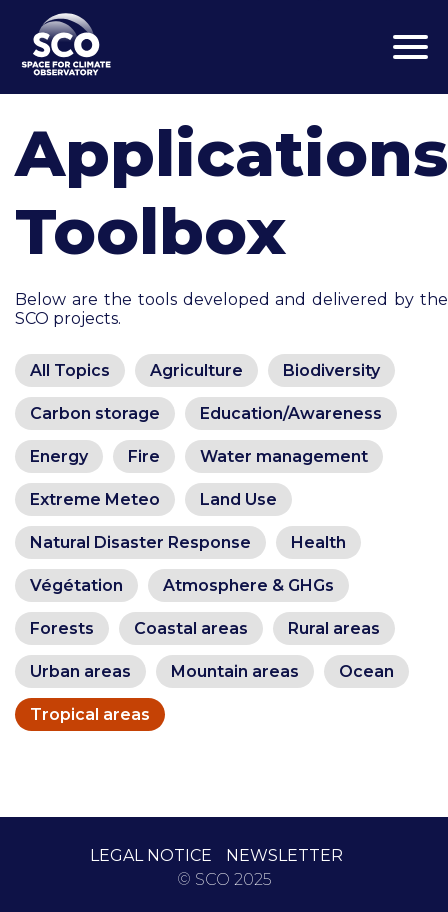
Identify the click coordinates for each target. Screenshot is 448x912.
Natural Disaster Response (140, 542)
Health (318, 542)
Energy (59, 456)
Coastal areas (191, 628)
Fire (144, 456)
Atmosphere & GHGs (248, 585)
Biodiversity (331, 370)
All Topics (70, 370)
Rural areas (334, 628)
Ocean (366, 671)
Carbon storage (95, 413)
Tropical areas (90, 714)
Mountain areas (235, 671)
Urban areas (80, 671)
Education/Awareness (291, 413)
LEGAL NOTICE (151, 855)
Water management (284, 456)
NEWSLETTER (284, 855)
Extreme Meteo (95, 499)
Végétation (76, 585)
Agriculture (196, 370)
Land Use (238, 499)
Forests (62, 628)
